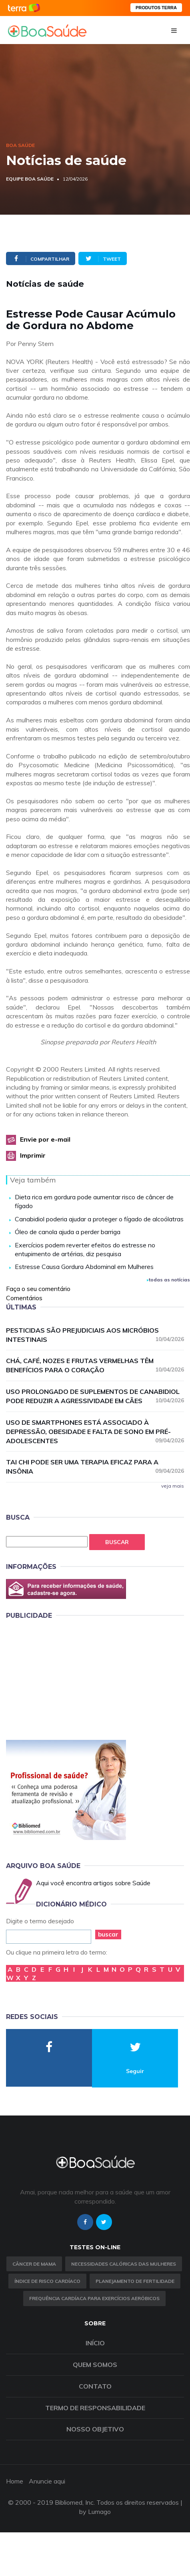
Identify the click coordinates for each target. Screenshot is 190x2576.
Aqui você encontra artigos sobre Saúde (93, 1883)
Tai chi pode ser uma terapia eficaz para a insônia (95, 1466)
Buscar (117, 1542)
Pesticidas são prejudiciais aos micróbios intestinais (95, 1334)
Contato (95, 2386)
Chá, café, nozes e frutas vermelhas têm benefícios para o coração (95, 1365)
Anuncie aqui (47, 2481)
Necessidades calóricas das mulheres (123, 2264)
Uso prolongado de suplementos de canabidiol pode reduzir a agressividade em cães (95, 1396)
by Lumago (95, 2512)
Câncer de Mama (34, 2264)
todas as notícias (168, 1280)
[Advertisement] (66, 1678)
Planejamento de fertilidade (135, 2281)
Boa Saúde (20, 145)
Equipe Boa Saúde (30, 179)
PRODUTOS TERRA (156, 7)
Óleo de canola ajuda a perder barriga (67, 1232)
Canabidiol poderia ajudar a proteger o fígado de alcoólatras (99, 1219)
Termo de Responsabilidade (95, 2408)
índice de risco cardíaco (47, 2281)
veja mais (172, 1486)
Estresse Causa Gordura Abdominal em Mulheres (84, 1267)
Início (95, 2343)
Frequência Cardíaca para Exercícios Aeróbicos (94, 2298)
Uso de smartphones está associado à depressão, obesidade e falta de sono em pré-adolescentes (95, 1431)
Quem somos (95, 2365)
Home (14, 2481)
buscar (108, 1934)
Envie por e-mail (45, 1139)
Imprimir (33, 1155)
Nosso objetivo (95, 2429)
